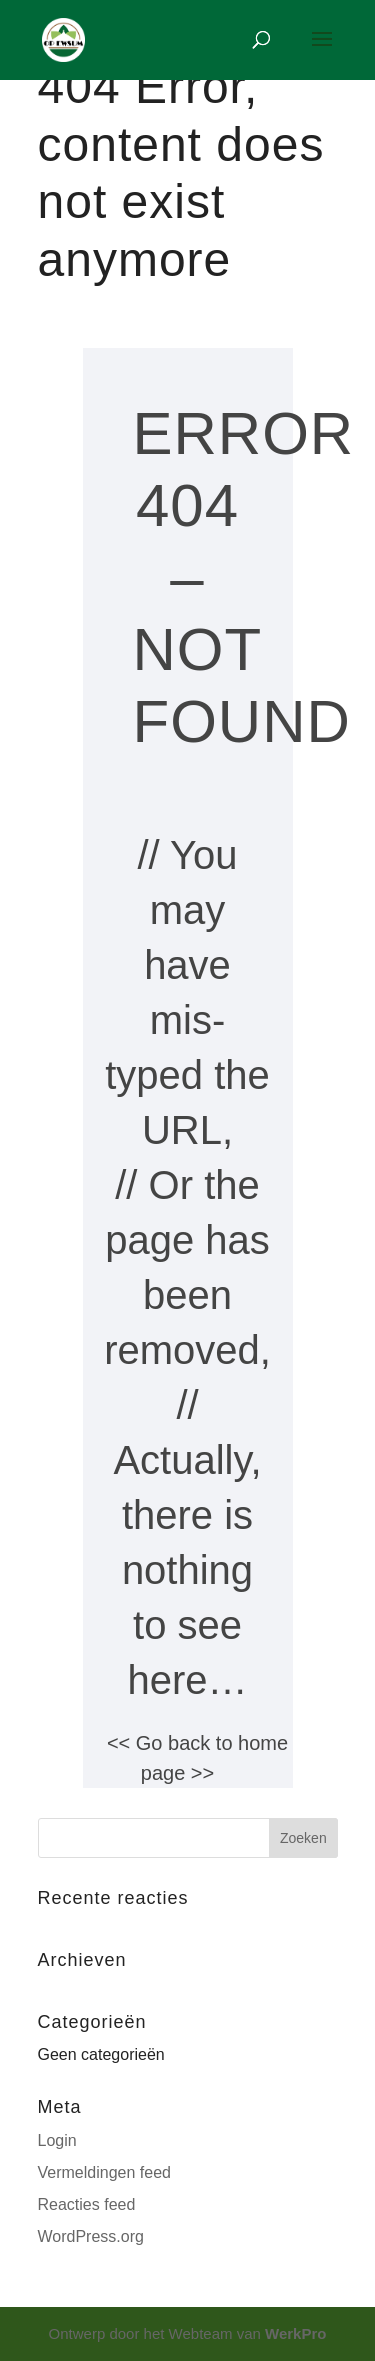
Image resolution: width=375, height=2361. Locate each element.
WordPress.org (91, 2236)
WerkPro (295, 2333)
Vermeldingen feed (104, 2172)
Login (57, 2140)
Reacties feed (87, 2204)
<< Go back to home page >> (197, 1758)
